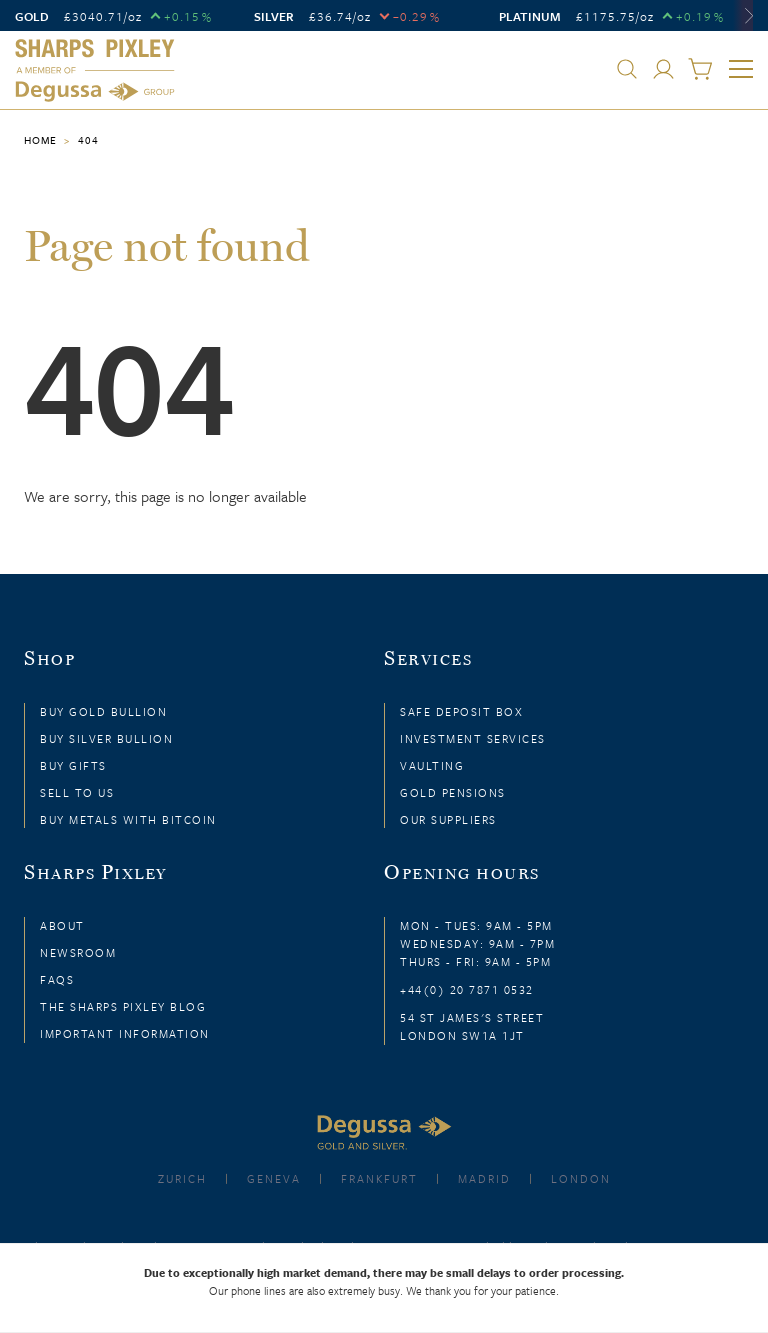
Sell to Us (77, 792)
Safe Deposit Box (461, 711)
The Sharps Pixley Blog (123, 1006)
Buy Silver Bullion (106, 738)
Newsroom (78, 952)
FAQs (57, 979)
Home (40, 140)
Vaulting (432, 765)
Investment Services (473, 738)
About (62, 925)
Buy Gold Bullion (103, 711)
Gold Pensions (453, 792)
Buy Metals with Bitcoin (128, 819)
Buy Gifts (73, 765)
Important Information (125, 1033)
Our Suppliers (448, 819)
